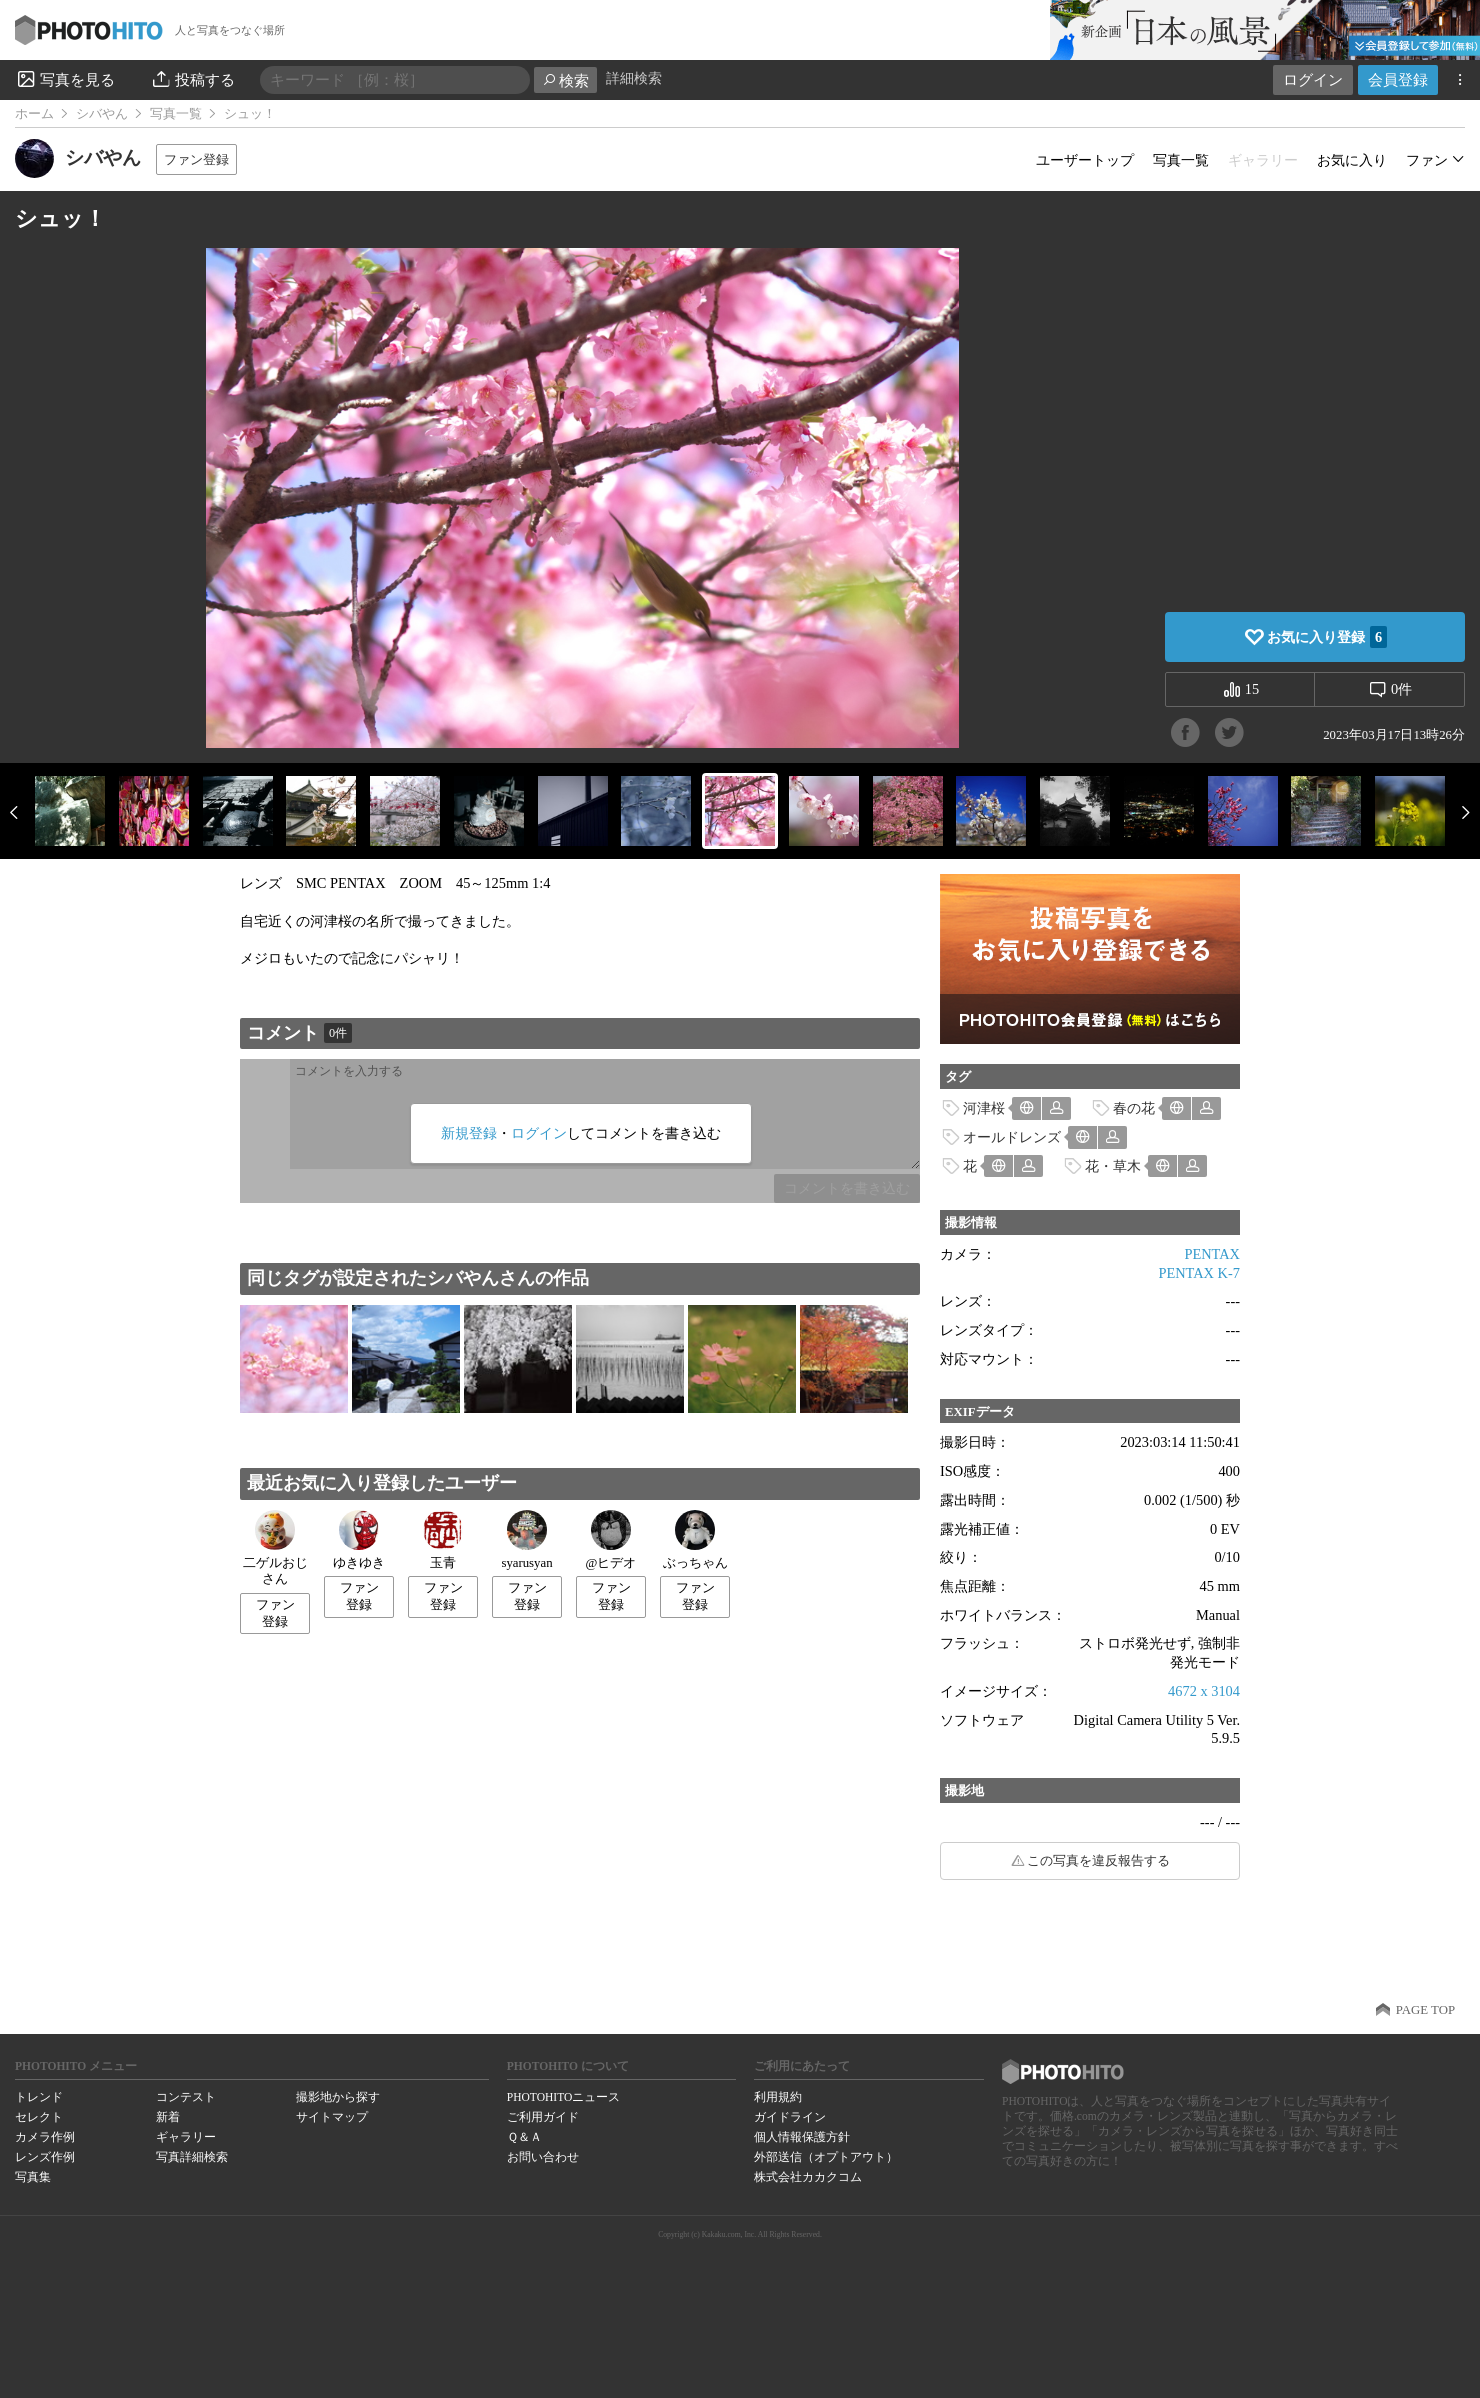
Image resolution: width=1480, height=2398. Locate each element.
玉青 (443, 1540)
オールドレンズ (1012, 1137)
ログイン (1313, 79)
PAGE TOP (1425, 2010)
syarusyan (526, 1540)
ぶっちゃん (695, 1540)
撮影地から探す (338, 2097)
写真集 (33, 2177)
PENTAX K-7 (1199, 1273)
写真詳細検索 (192, 2157)
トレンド (39, 2097)
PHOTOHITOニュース (563, 2097)
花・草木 (1113, 1166)
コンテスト (186, 2097)
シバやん (102, 114)
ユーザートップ (1085, 160)
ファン (1427, 160)
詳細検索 (634, 78)
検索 (565, 80)
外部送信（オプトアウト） (826, 2157)
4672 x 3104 (1204, 1691)
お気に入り (1352, 160)
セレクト (39, 2117)
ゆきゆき (359, 1540)
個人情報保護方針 (802, 2137)
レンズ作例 (45, 2157)
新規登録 (469, 1133)
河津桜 (984, 1108)
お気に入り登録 (1327, 637)
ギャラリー (186, 2137)
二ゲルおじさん (275, 1548)
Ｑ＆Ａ (524, 2137)
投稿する (192, 79)
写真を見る (65, 79)
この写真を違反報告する (1098, 1861)
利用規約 (778, 2097)
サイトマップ (332, 2117)
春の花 (1134, 1108)
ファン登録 (196, 159)
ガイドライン (790, 2117)
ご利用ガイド (543, 2117)
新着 (168, 2117)
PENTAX (1212, 1254)
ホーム (34, 114)
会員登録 (1398, 79)
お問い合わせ (543, 2157)
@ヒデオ (611, 1540)
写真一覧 (176, 114)
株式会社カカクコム (808, 2177)
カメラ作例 (45, 2137)
